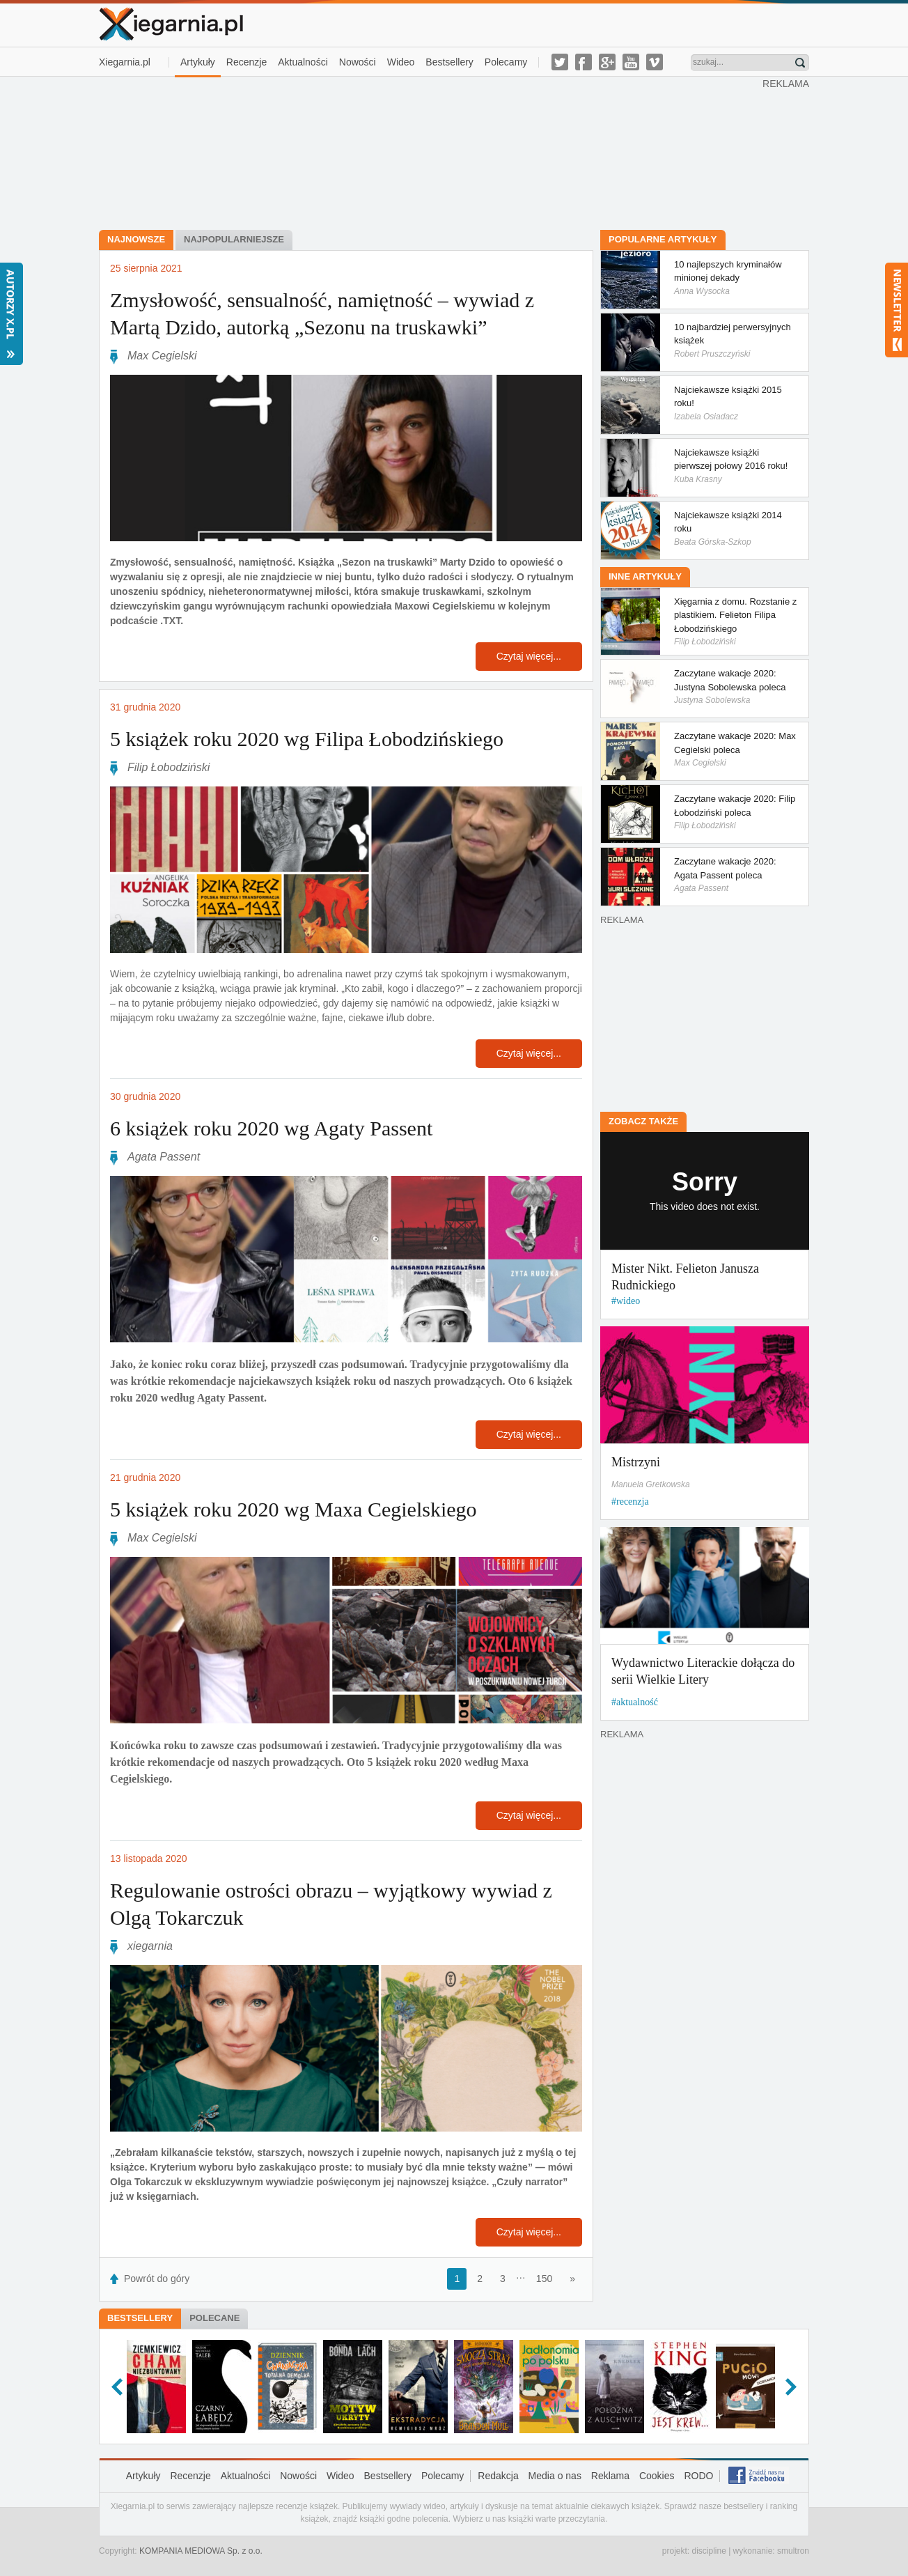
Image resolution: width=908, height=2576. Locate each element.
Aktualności (303, 62)
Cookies (657, 2475)
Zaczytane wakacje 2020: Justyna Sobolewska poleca (731, 686)
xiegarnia (150, 1946)
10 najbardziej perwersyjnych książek (731, 340)
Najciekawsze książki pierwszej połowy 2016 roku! (731, 465)
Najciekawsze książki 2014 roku (731, 528)
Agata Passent (163, 1157)
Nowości (357, 62)
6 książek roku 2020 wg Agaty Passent (271, 1128)
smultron (793, 2551)
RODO (698, 2475)
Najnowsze (136, 239)
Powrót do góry (156, 2278)
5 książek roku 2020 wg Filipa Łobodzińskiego (306, 738)
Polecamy (506, 62)
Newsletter (896, 310)
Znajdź (800, 63)
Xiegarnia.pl (124, 62)
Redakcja (498, 2475)
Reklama (610, 2475)
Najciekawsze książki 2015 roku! (731, 403)
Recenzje (246, 62)
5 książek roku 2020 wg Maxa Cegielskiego (293, 1509)
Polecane (214, 2318)
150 (544, 2278)
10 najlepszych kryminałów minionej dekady (731, 277)
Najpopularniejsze (234, 239)
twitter (559, 62)
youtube (631, 62)
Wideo (401, 62)
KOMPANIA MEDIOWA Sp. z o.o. (201, 2551)
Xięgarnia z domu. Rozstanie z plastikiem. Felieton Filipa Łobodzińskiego (731, 621)
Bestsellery (449, 62)
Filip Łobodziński (168, 767)
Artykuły (197, 62)
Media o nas (555, 2475)
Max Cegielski (162, 356)
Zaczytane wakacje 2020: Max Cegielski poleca (731, 749)
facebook (583, 62)
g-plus (607, 62)
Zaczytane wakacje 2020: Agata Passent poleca (731, 874)
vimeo (654, 62)
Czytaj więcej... (528, 656)
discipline (708, 2551)
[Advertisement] (431, 152)
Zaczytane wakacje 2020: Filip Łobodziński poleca (731, 812)
